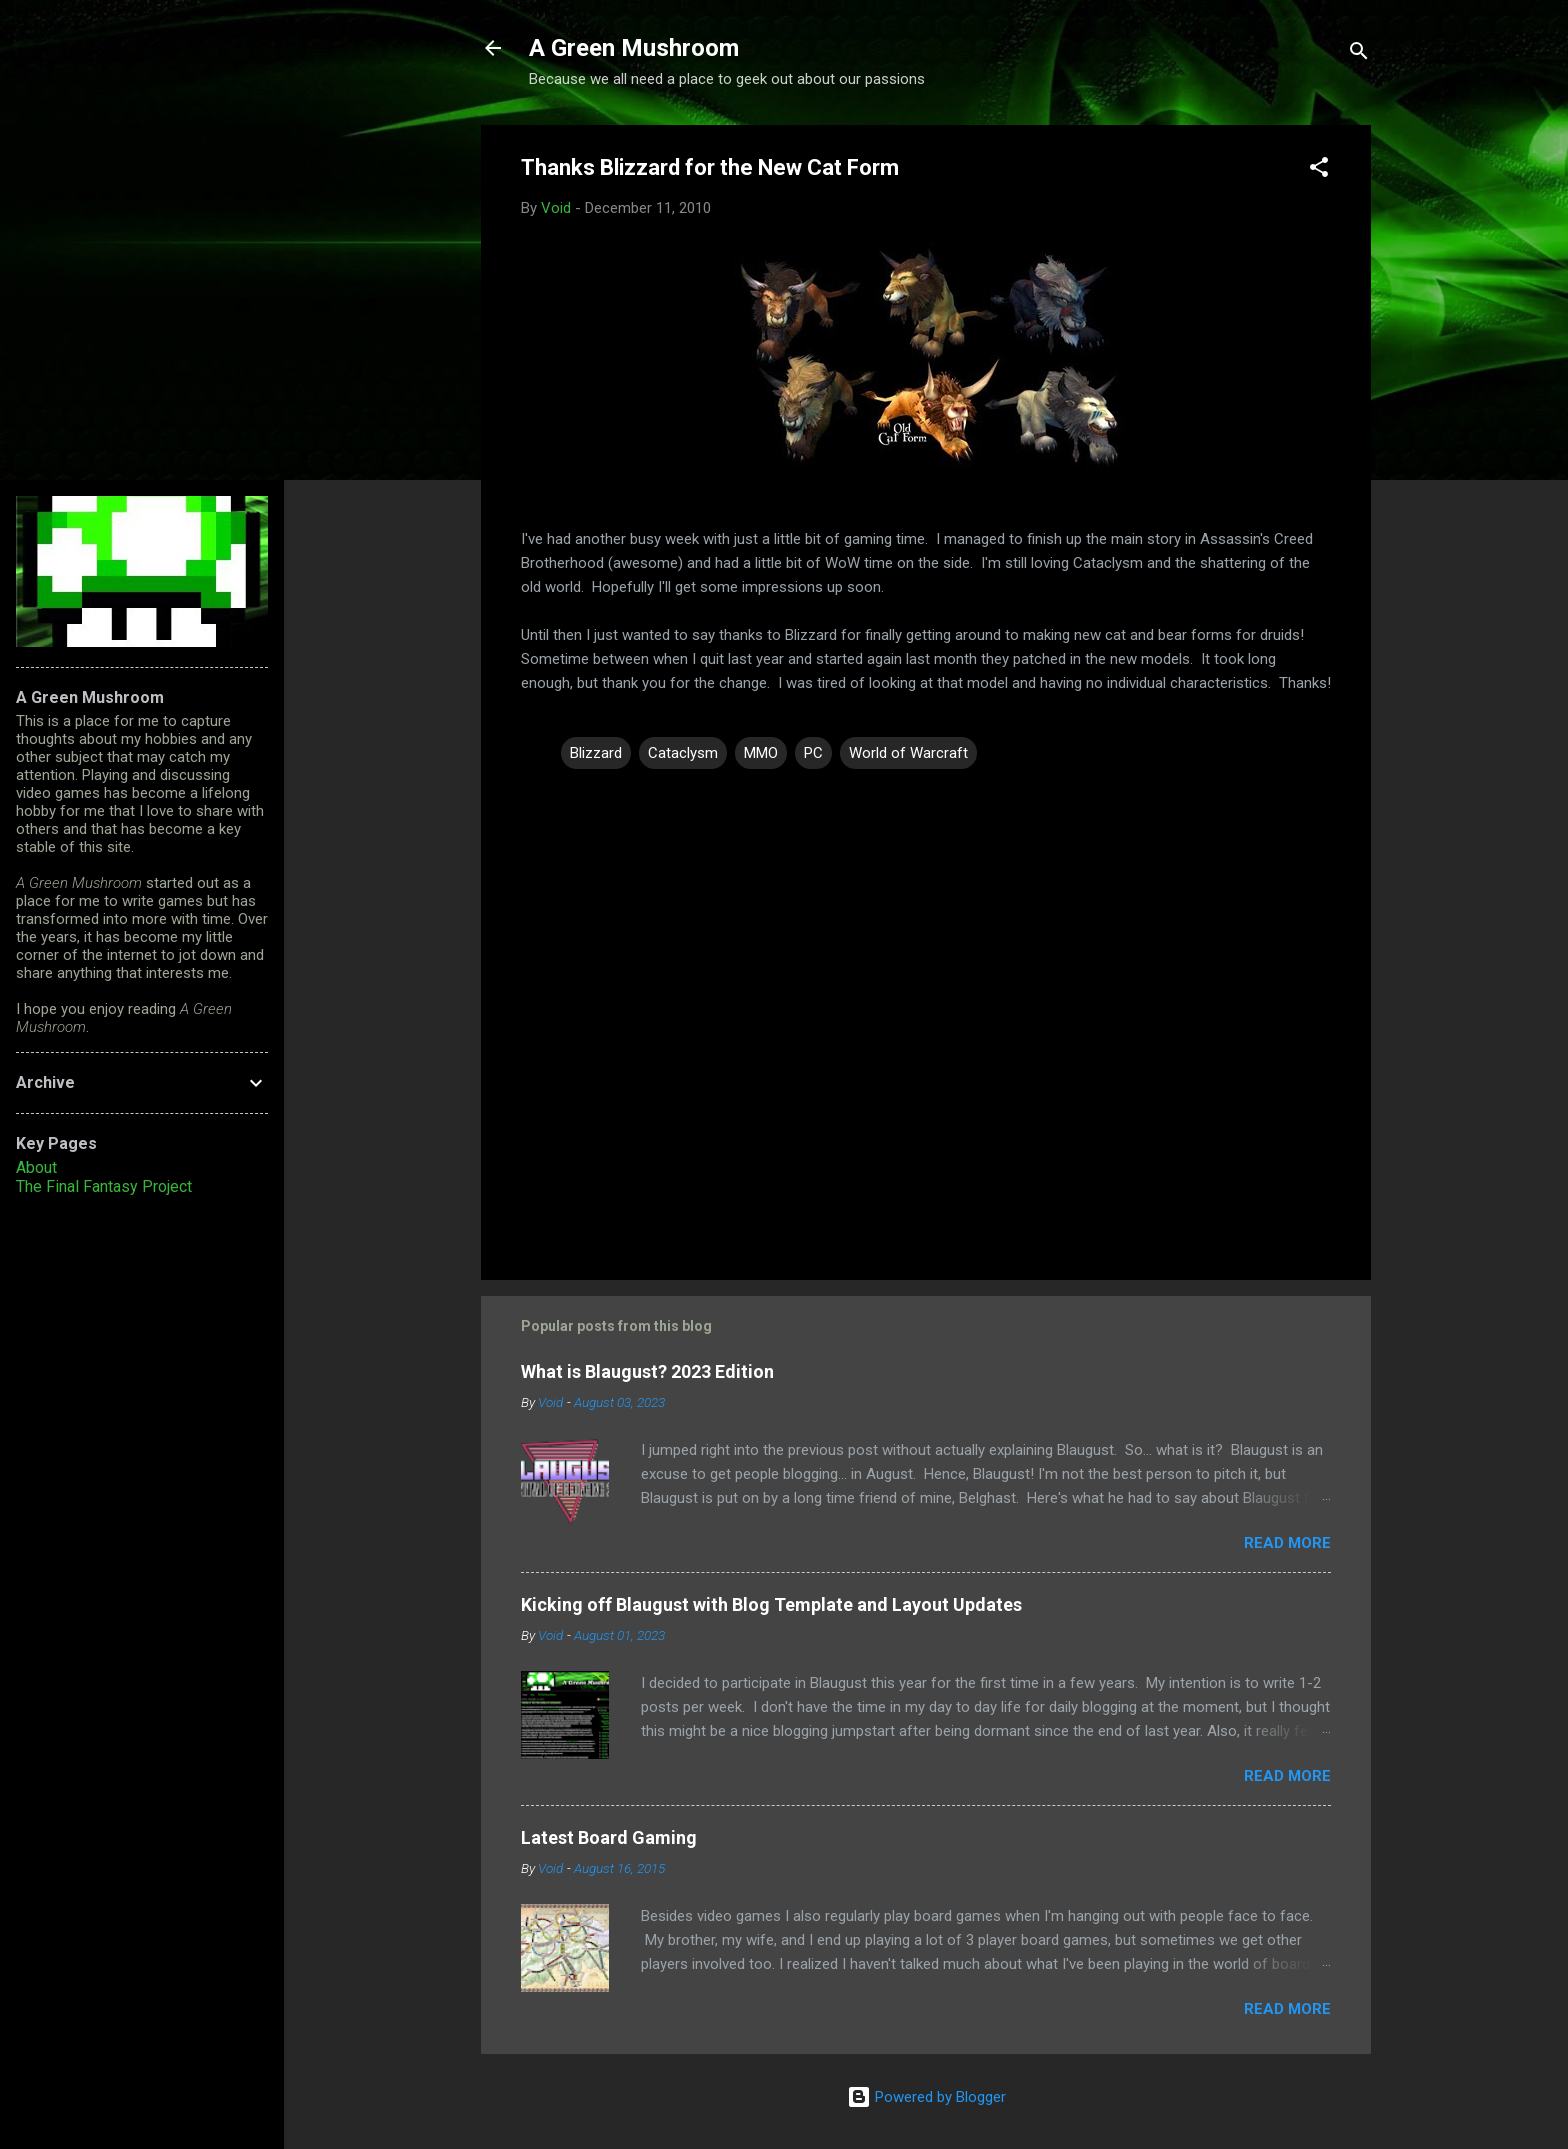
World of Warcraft (908, 753)
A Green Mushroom (634, 48)
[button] (1319, 170)
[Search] (1359, 54)
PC (813, 753)
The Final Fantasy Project (104, 1186)
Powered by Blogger (926, 2097)
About (36, 1167)
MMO (761, 753)
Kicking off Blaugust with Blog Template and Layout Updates (771, 1604)
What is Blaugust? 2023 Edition (647, 1371)
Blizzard (596, 753)
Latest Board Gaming (609, 1837)
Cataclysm (683, 753)
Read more (1287, 1543)
